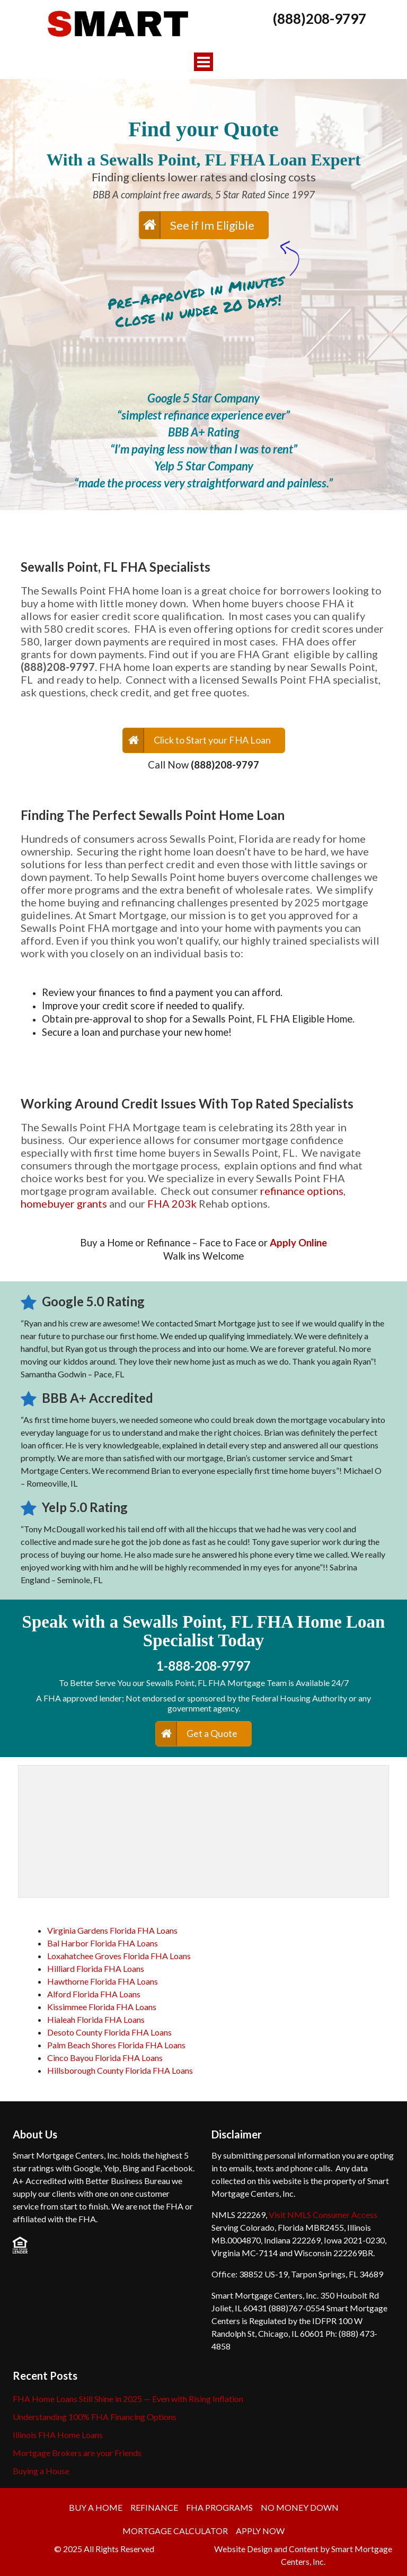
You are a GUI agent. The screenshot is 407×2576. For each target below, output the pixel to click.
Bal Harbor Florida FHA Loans (102, 1943)
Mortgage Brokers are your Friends (77, 2453)
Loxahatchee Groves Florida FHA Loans (119, 1956)
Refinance (154, 2507)
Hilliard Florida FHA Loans (95, 1968)
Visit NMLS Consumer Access (323, 2215)
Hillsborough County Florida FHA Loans (120, 2070)
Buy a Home (95, 2507)
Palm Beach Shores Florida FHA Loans (116, 2045)
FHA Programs (219, 2507)
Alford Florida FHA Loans (93, 1994)
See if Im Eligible (212, 225)
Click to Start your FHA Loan (212, 740)
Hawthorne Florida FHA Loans (102, 1981)
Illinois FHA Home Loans (58, 2435)
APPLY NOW (260, 2531)
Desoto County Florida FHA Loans (109, 2032)
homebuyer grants (64, 1203)
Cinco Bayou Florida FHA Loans (105, 2058)
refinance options (301, 1190)
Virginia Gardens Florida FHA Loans (112, 1930)
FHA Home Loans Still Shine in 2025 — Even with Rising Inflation (128, 2399)
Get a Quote (212, 1733)
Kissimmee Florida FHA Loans (101, 2007)
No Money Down (300, 2507)
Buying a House (41, 2471)
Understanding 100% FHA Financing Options (94, 2417)
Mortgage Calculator (175, 2531)
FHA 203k (172, 1203)
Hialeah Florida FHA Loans (96, 2019)
